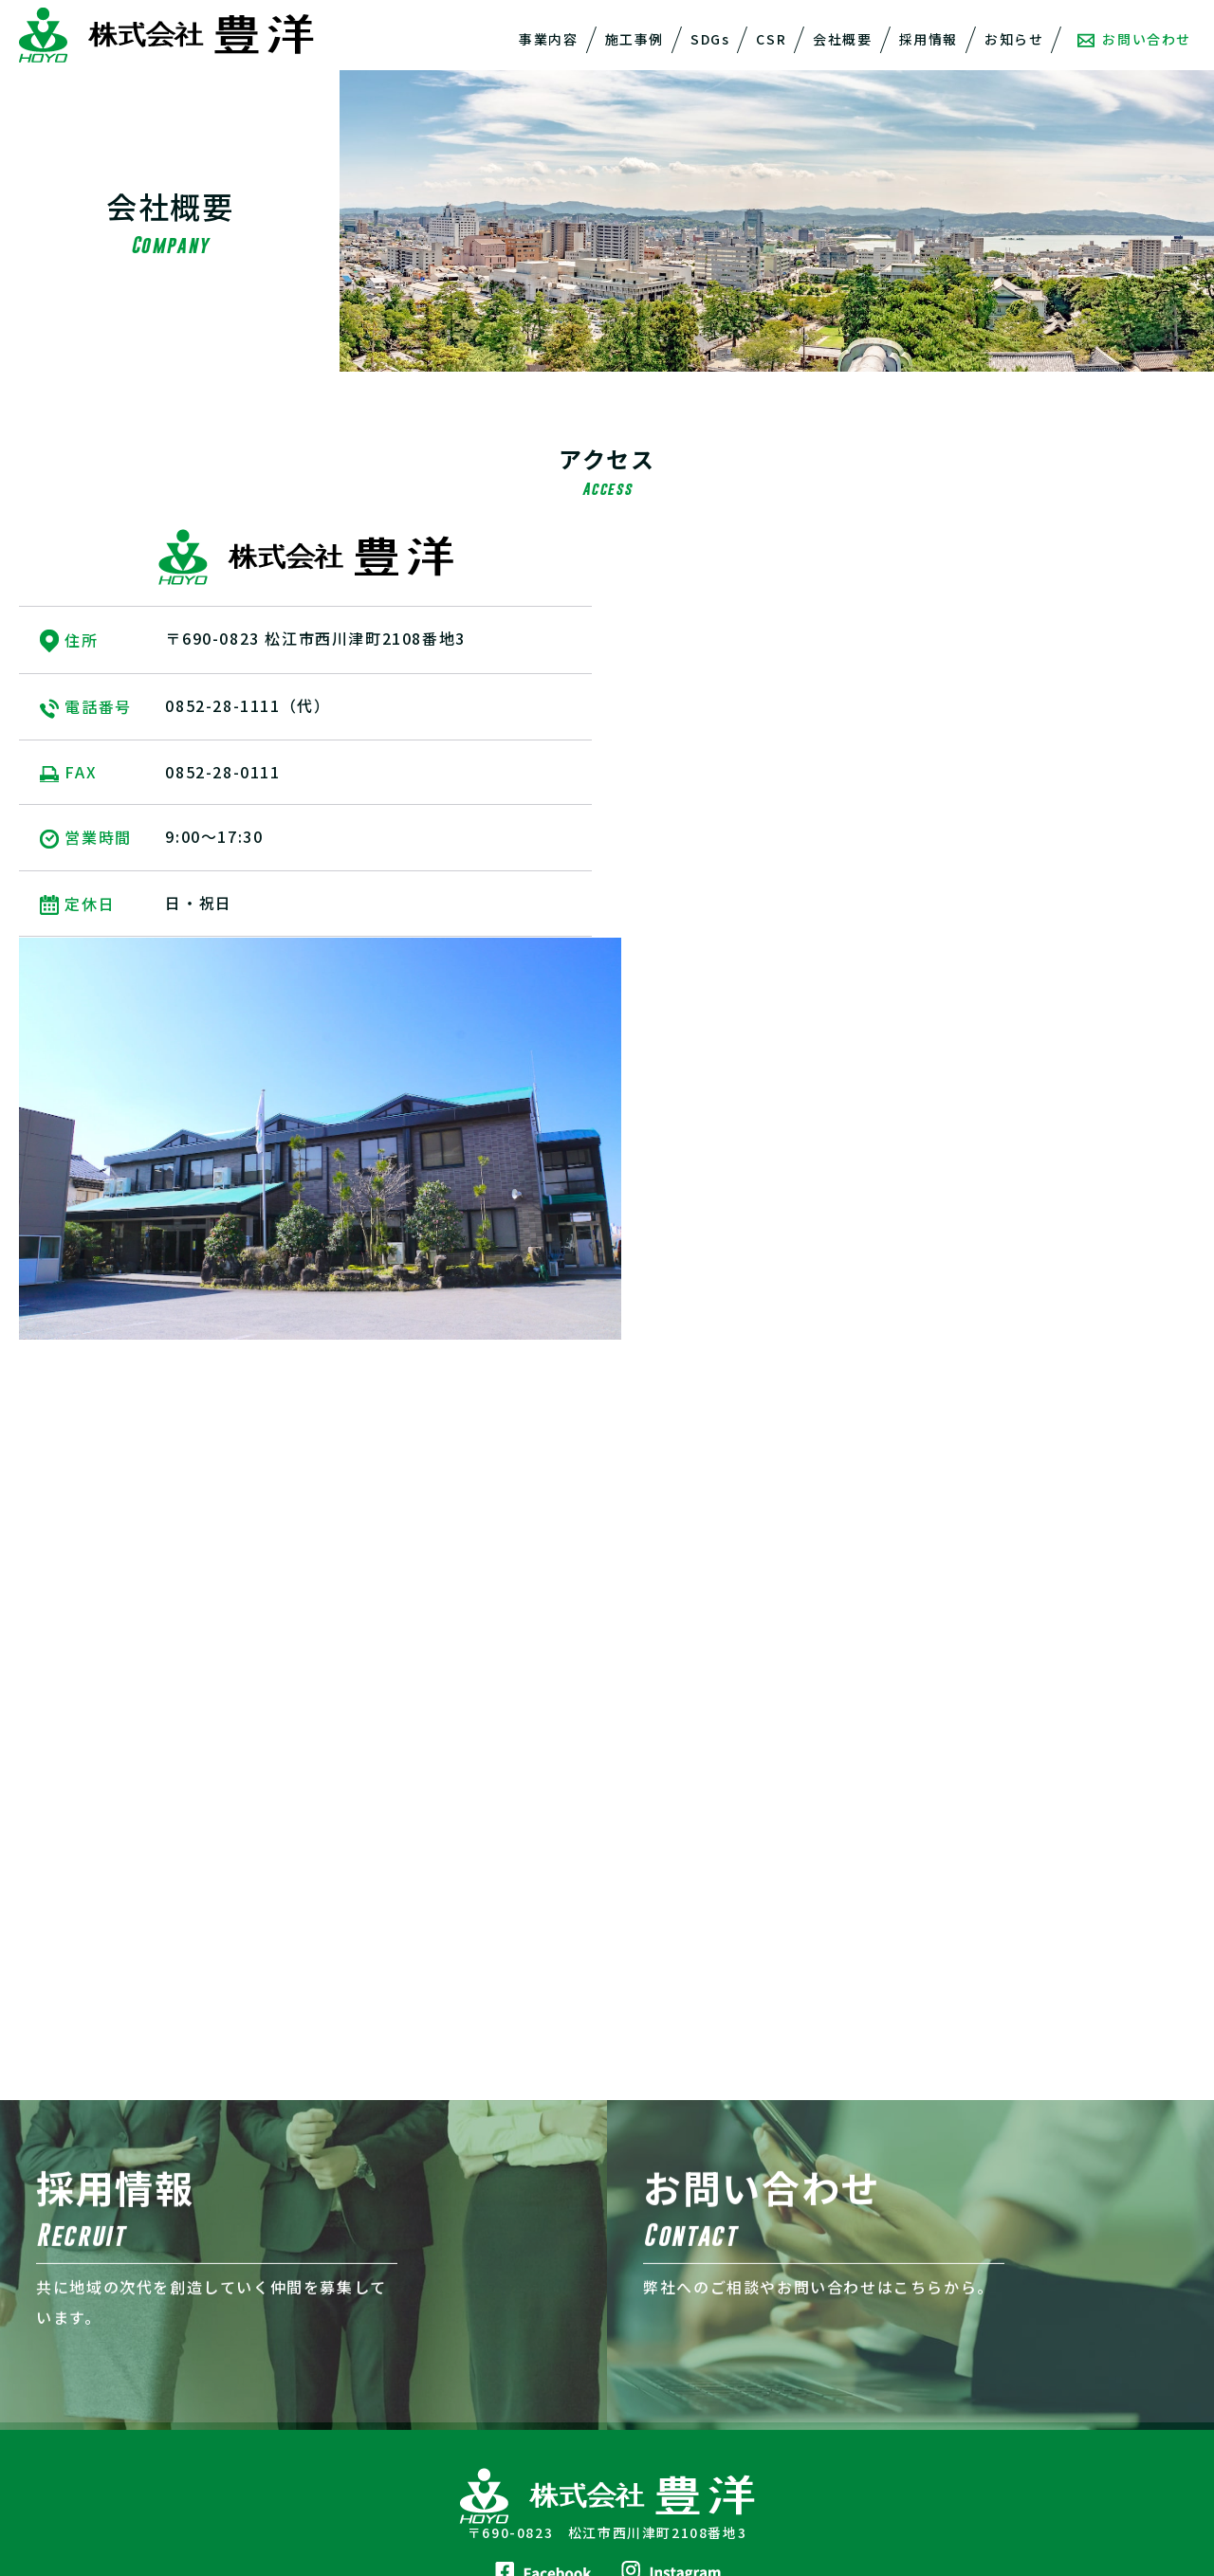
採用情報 (928, 38)
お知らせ (1013, 38)
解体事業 (65, 2316)
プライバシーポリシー (998, 2301)
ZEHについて (968, 2405)
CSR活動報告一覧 (388, 2408)
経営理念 (653, 2316)
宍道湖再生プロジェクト (408, 2362)
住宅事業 (65, 2362)
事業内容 (548, 38)
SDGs (709, 38)
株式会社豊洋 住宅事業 (1001, 2371)
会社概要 (842, 38)
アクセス (653, 2454)
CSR (771, 38)
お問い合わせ (1134, 38)
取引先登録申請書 (681, 2478)
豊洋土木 (653, 2385)
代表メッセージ (674, 2293)
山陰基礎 (653, 2409)
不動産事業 (72, 2409)
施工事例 (634, 38)
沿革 (639, 2431)
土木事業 (65, 2293)
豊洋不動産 (660, 2362)
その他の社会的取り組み (408, 2385)
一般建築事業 (79, 2339)
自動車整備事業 (86, 2431)
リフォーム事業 (86, 2385)
